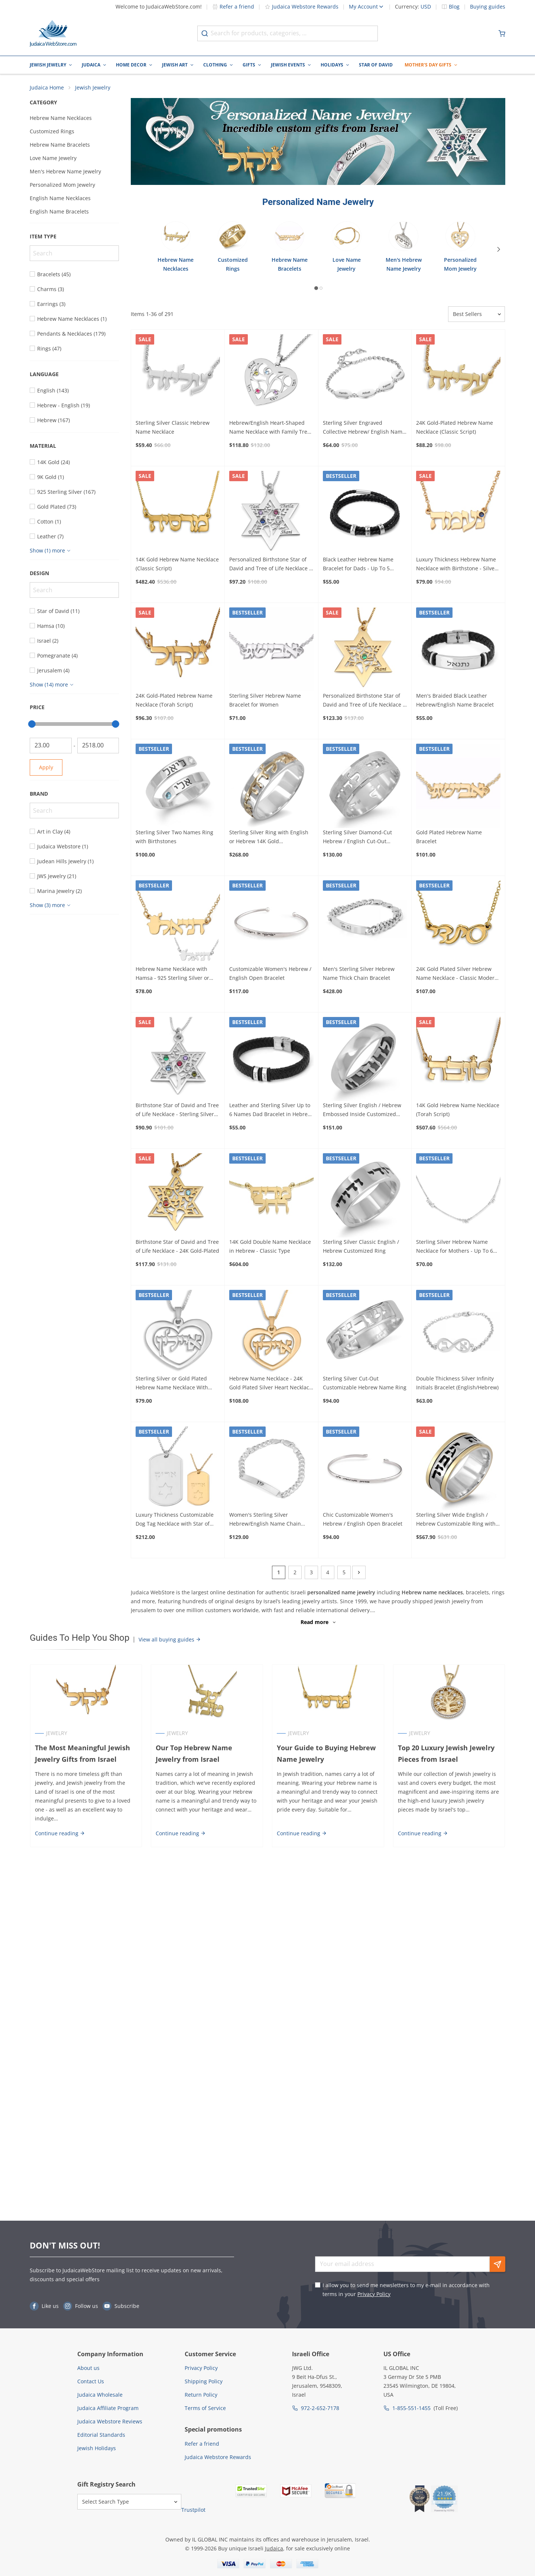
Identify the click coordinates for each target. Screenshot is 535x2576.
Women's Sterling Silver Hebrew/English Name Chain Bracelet (265, 1520)
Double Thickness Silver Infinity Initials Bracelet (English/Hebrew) (457, 1383)
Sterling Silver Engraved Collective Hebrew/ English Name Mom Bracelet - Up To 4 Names (364, 427)
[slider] (32, 724)
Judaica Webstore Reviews (109, 2421)
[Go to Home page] (53, 33)
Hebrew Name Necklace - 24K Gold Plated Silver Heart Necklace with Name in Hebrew (270, 1383)
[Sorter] (476, 314)
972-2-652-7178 (320, 2408)
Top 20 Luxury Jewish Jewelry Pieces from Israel (446, 1753)
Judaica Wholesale (100, 2394)
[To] (98, 745)
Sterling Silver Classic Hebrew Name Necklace (173, 427)
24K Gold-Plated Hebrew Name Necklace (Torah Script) (174, 700)
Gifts (249, 65)
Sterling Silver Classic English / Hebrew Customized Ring (361, 1246)
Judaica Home (47, 87)
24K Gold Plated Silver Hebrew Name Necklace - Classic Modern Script (457, 973)
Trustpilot (193, 2509)
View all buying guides (170, 1639)
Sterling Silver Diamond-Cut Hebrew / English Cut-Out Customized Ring (357, 837)
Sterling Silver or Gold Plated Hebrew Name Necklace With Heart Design (172, 1383)
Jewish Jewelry (48, 65)
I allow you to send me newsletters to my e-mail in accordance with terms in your (406, 2290)
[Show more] (51, 550)
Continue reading (60, 1833)
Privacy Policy (373, 2294)
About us (88, 2367)
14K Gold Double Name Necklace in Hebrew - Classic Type (270, 1246)
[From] (51, 745)
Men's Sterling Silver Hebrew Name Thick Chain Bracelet (359, 973)
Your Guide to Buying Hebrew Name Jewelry (326, 1753)
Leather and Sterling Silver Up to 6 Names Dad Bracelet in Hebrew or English (270, 1110)
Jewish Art (175, 65)
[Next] (499, 249)
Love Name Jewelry (53, 158)
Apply (46, 767)
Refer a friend (233, 6)
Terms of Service (205, 2408)
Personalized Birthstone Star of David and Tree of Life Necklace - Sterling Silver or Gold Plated (270, 564)
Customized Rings (52, 131)
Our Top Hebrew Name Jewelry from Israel (194, 1753)
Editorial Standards (101, 2434)
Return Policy (201, 2394)
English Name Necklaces (60, 198)
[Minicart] (502, 33)
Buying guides (487, 6)
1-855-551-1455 (411, 2408)
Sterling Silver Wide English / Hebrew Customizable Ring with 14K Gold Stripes (456, 1520)
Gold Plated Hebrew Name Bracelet (449, 837)
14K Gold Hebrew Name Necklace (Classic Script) (177, 564)
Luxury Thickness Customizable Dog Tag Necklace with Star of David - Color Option (175, 1520)
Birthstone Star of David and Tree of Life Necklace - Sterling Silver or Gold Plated (177, 1110)
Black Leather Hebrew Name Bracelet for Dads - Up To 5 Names (358, 564)
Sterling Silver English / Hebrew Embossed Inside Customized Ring (362, 1110)
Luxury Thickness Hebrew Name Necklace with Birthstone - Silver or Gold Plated (456, 564)
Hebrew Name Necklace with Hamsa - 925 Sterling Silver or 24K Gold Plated (172, 973)
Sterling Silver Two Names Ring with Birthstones (174, 837)
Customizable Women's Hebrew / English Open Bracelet (270, 973)
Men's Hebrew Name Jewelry (65, 171)
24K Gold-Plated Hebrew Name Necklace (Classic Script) (454, 427)
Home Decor (131, 65)
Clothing (215, 65)
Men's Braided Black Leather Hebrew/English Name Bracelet (455, 700)
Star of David (376, 65)
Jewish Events (288, 65)
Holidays (332, 65)
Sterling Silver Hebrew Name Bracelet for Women (265, 700)
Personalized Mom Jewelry (62, 184)
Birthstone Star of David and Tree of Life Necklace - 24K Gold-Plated (177, 1246)
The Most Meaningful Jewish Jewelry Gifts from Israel (82, 1753)
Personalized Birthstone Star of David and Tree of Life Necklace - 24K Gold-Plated (364, 700)
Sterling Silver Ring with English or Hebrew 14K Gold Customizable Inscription (268, 837)
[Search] (74, 253)
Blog (454, 7)
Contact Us (90, 2381)
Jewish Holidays (96, 2448)
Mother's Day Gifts (428, 65)
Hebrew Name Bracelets (60, 144)
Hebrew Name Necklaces (61, 117)
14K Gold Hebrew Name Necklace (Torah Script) (457, 1110)
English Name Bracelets (59, 211)
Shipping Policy (204, 2381)
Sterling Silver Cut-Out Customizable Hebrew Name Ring (364, 1383)
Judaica (91, 65)
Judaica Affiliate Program (108, 2408)
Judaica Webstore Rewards (301, 6)
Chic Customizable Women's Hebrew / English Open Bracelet (362, 1519)
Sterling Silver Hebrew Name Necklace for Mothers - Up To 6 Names (454, 1246)
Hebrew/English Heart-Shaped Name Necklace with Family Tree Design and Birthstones (269, 427)
